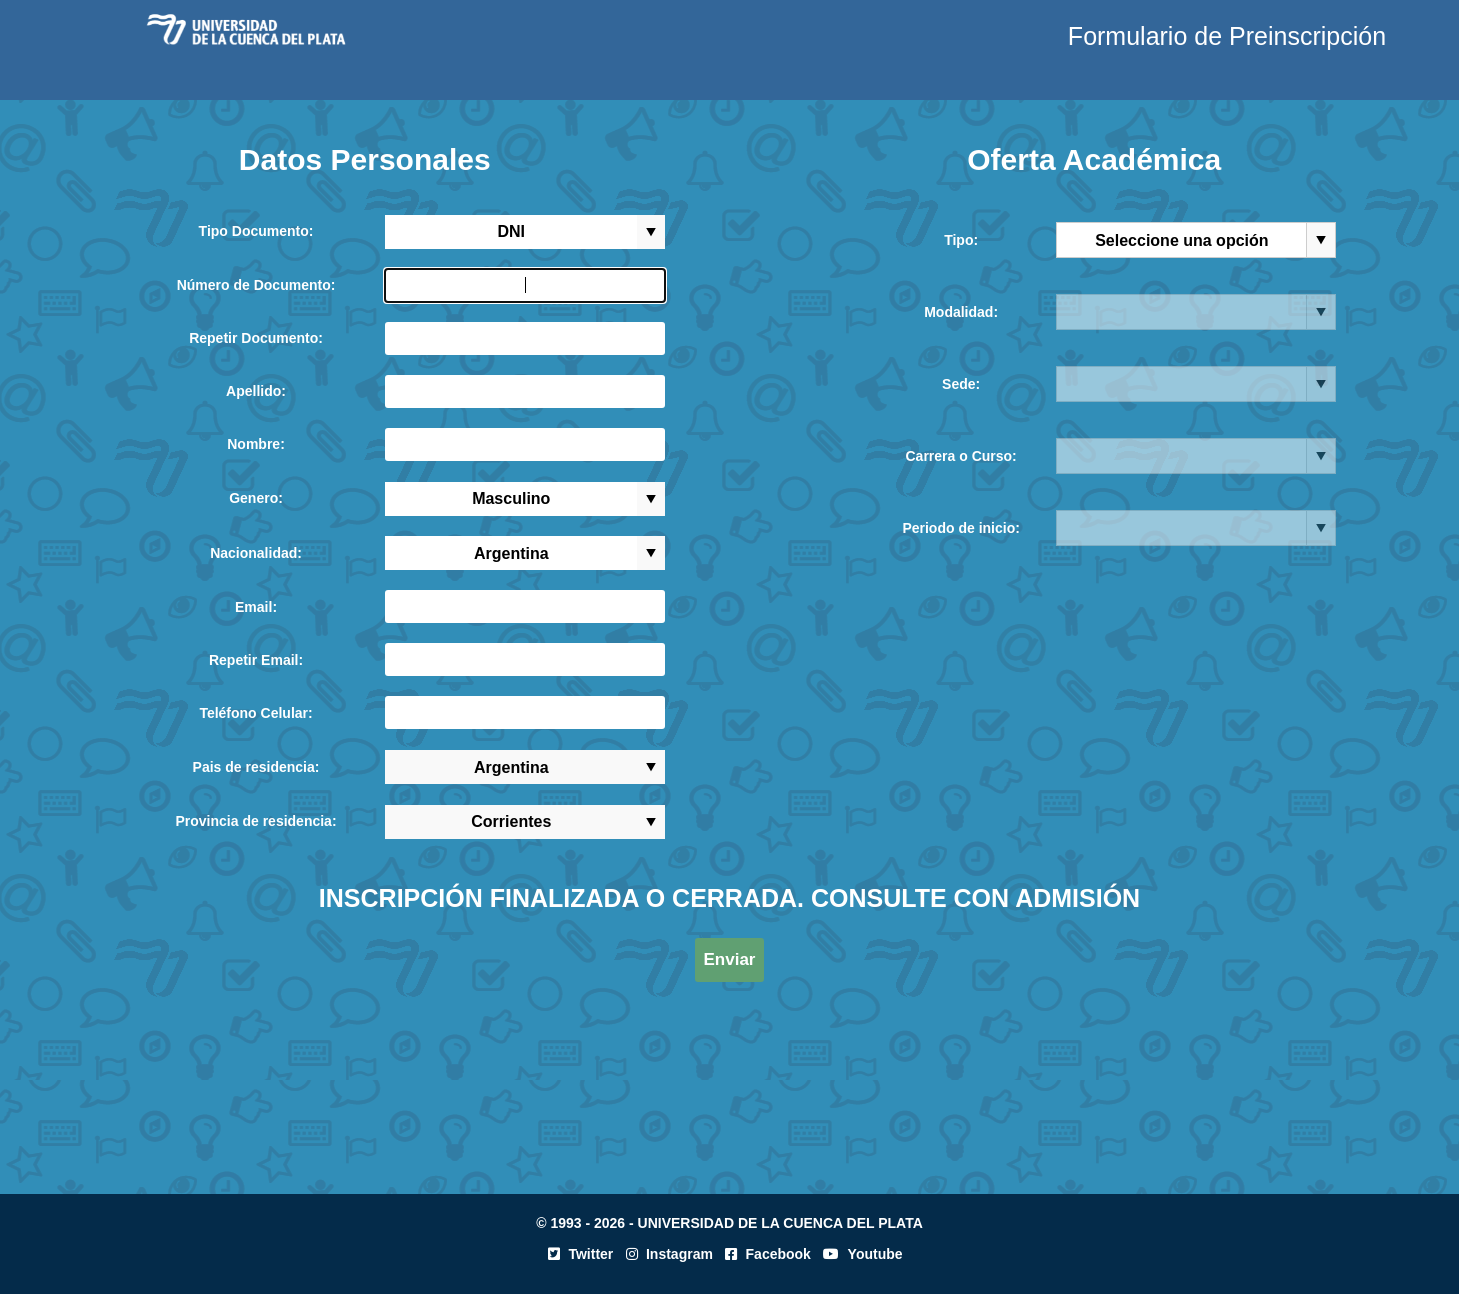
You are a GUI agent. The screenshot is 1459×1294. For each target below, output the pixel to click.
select (651, 232)
